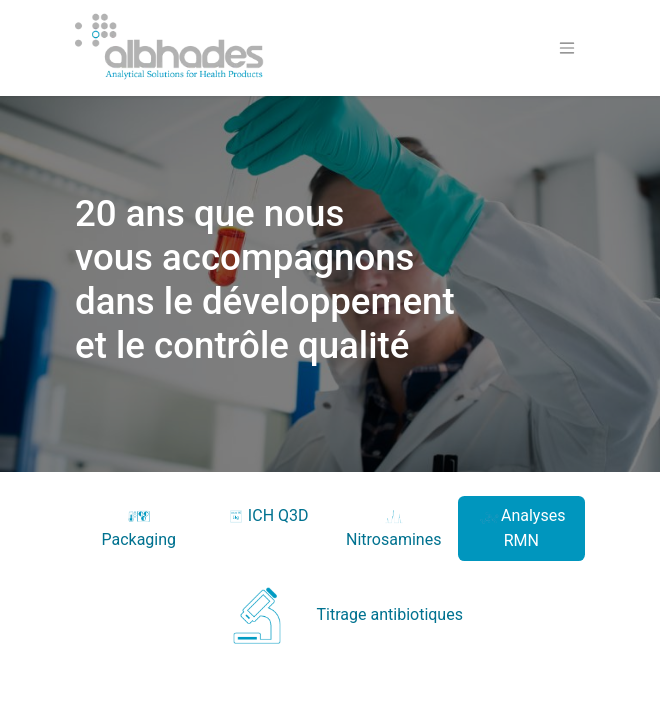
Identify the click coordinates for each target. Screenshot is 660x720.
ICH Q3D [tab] (266, 516)
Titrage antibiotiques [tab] (330, 615)
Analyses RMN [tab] (521, 527)
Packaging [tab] (138, 528)
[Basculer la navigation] (567, 48)
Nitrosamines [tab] (393, 528)
